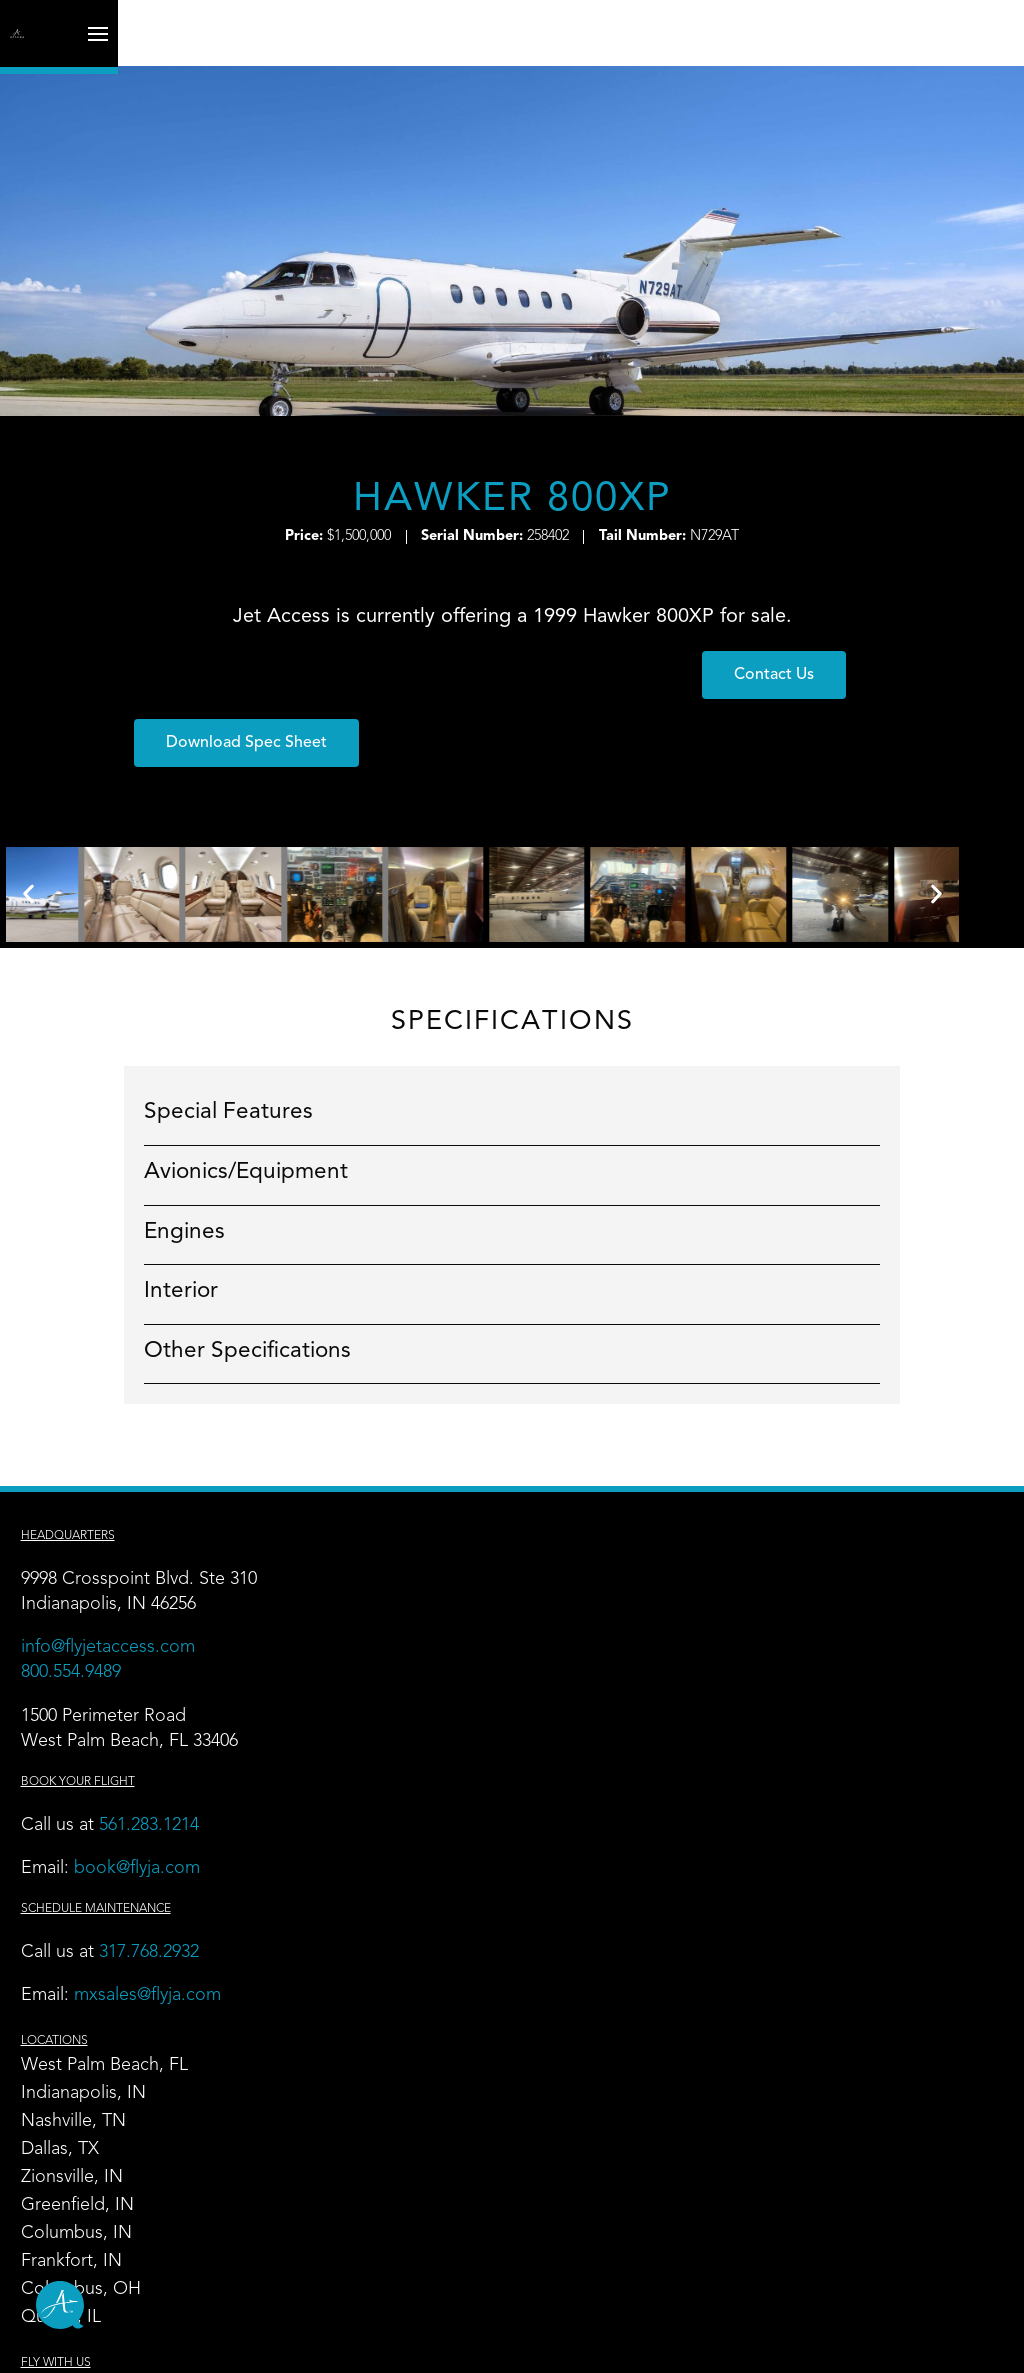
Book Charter (729, 2147)
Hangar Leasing (102, 2091)
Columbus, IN (413, 1674)
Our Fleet (714, 1534)
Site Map (157, 2345)
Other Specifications (215, 1295)
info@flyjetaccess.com (127, 1595)
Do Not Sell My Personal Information (782, 2345)
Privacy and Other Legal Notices (306, 2345)
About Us (713, 2091)
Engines (152, 1176)
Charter (706, 1506)
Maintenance (91, 2035)
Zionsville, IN (409, 1618)
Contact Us (720, 2119)
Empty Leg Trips (740, 1562)
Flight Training (414, 2007)
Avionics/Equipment (214, 1116)
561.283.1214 (168, 1773)
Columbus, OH (418, 1730)
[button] (634, 687)
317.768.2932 (170, 1900)
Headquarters (87, 1484)
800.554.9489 (90, 1620)
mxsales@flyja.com (166, 1943)
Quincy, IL (398, 1758)
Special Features (196, 1057)
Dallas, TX (397, 1590)
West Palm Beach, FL (441, 1506)
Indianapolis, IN (420, 1534)
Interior (149, 1236)
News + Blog (728, 2063)
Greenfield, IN (414, 1646)
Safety (700, 2035)
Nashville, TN (410, 1562)
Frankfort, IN (408, 1702)
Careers (707, 2007)
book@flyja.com (156, 1816)
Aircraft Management (124, 2063)
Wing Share (404, 2035)
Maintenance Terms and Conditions (538, 2345)
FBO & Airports (101, 2007)
